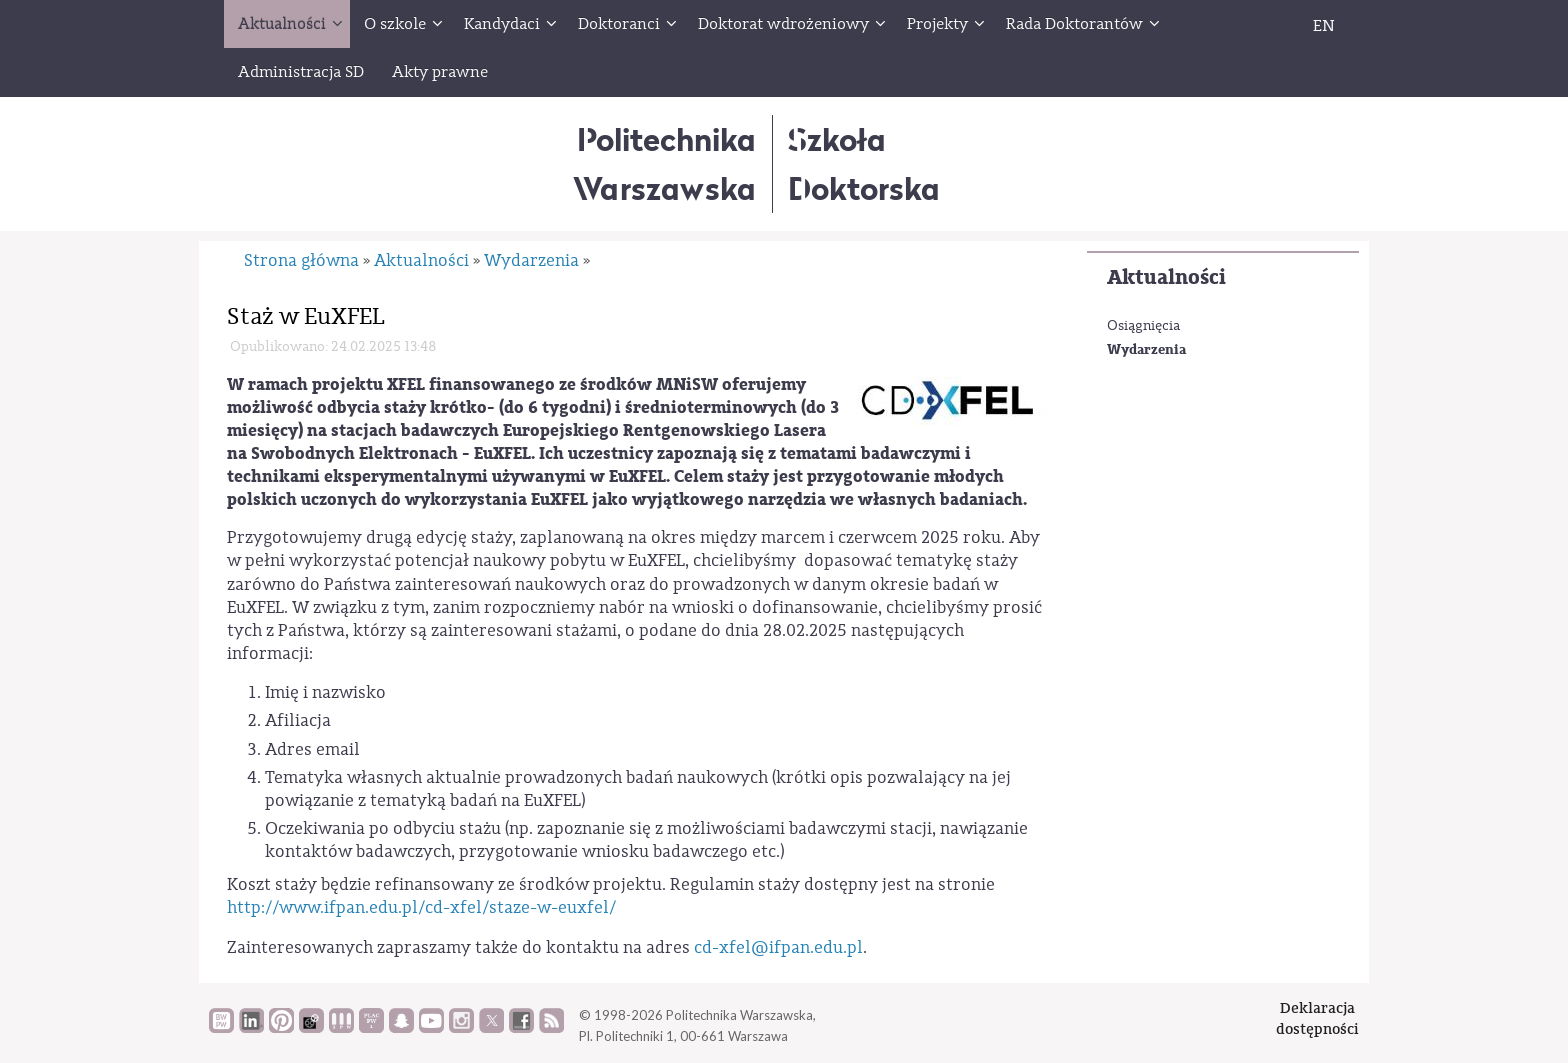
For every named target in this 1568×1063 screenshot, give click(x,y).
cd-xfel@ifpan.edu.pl (778, 947)
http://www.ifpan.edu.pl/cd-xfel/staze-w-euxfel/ (421, 907)
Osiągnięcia (1143, 326)
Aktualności (1166, 277)
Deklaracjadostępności (1317, 1018)
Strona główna (301, 260)
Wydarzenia (1146, 349)
